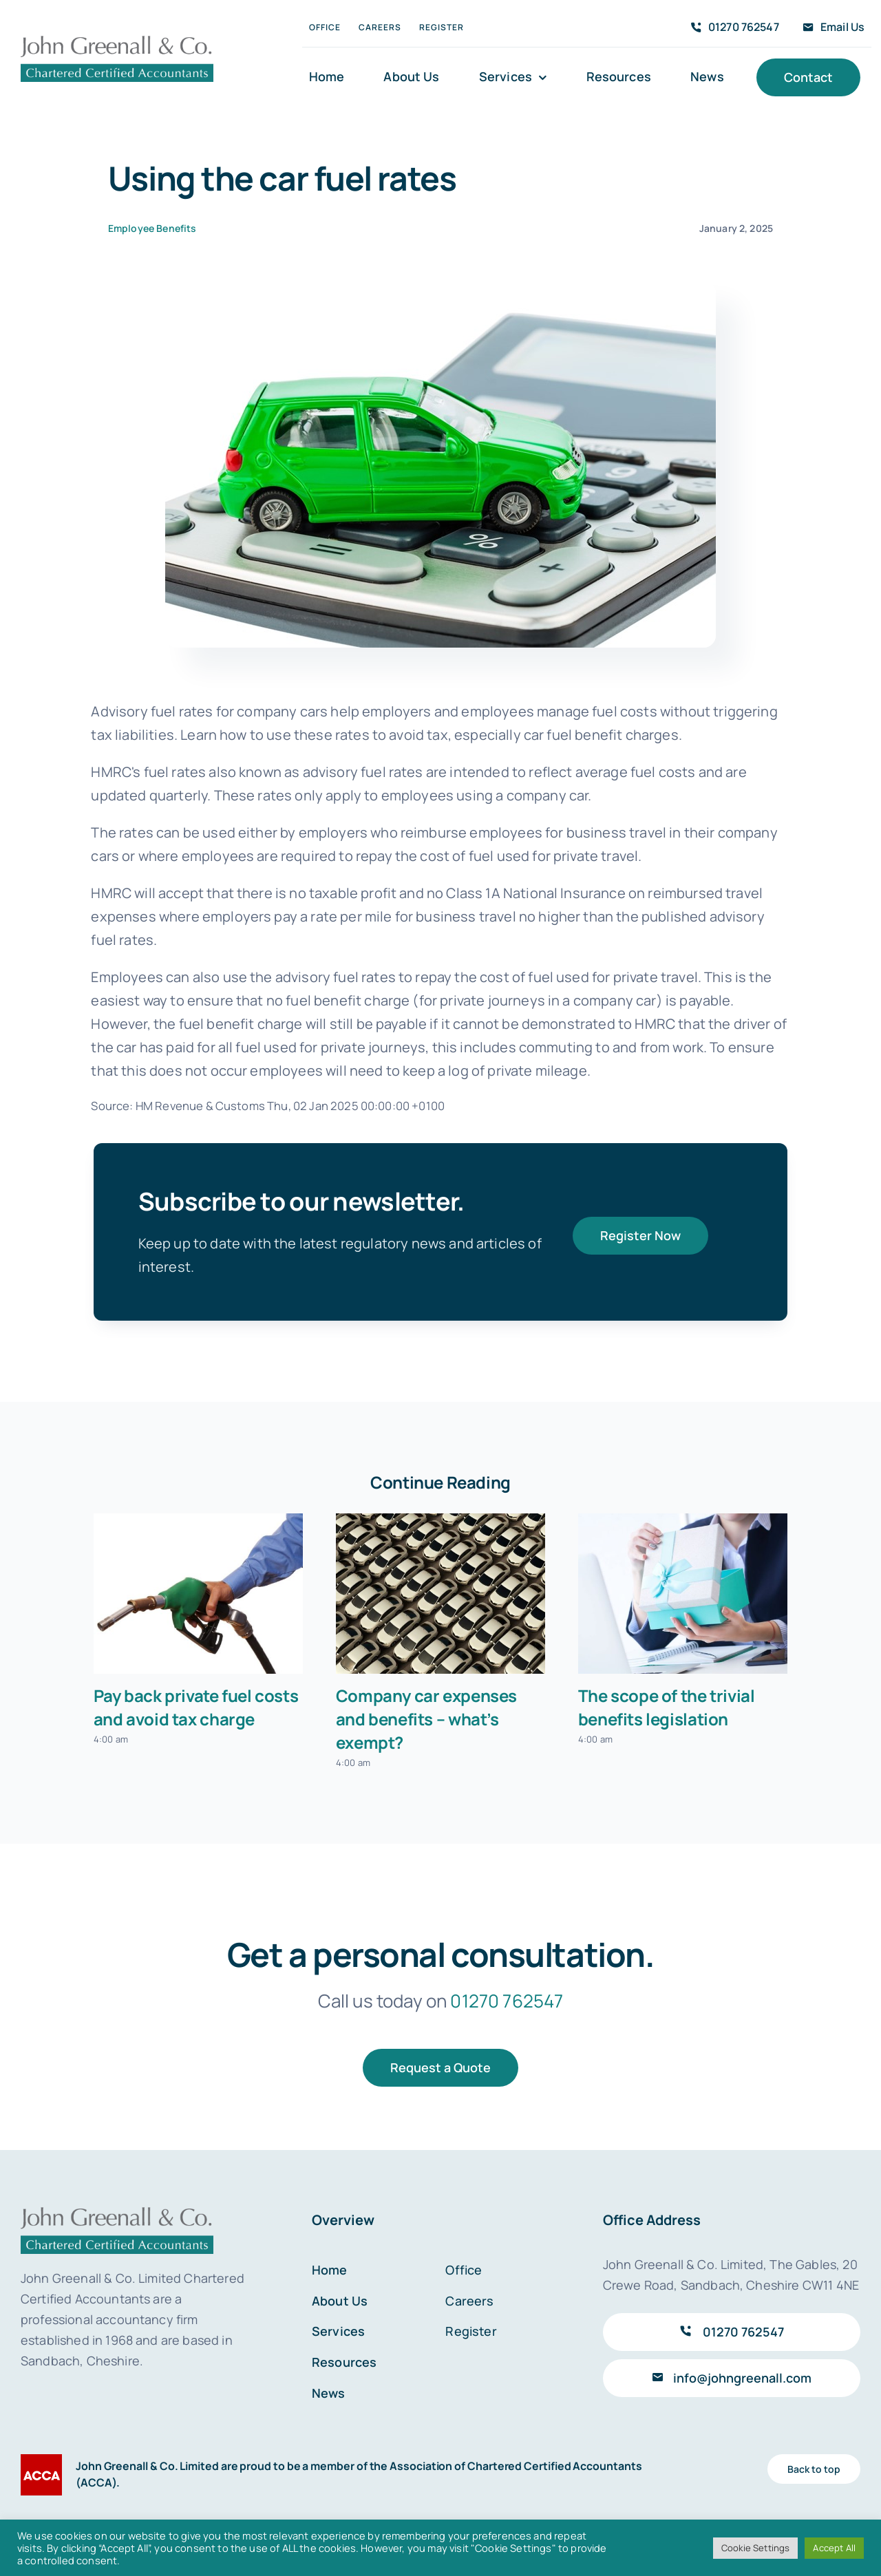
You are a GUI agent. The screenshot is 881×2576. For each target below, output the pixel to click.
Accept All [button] (834, 2548)
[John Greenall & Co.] (117, 40)
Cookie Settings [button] (755, 2548)
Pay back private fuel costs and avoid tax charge (196, 1707)
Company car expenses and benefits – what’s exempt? (426, 1719)
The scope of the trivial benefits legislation (666, 1707)
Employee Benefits (152, 228)
